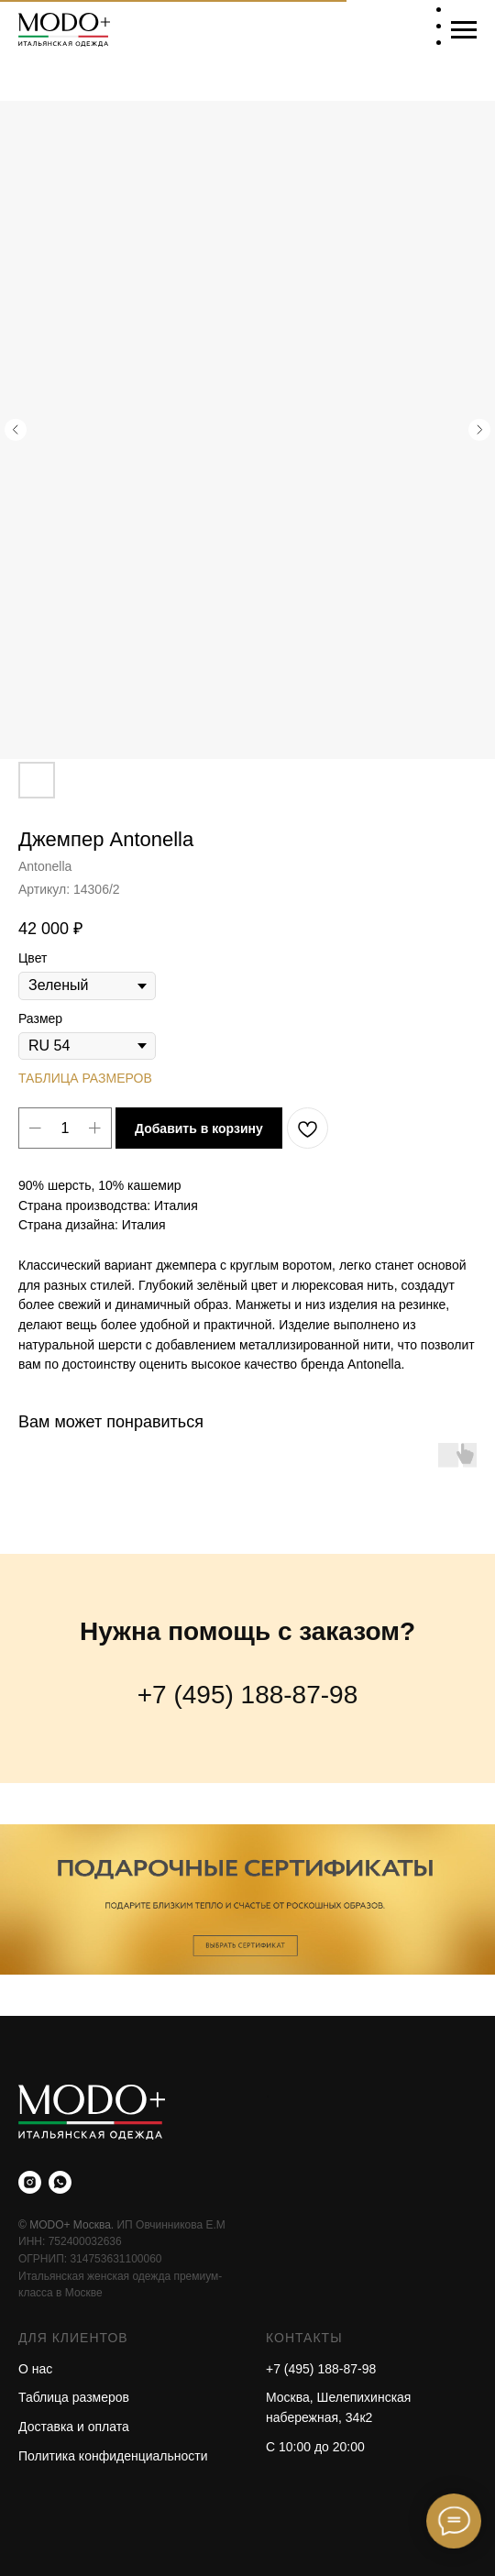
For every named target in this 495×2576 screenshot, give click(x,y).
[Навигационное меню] (464, 30)
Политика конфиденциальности (113, 2456)
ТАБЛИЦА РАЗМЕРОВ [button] (85, 1078)
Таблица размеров (73, 2397)
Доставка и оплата (73, 2426)
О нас (35, 2368)
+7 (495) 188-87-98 (248, 1694)
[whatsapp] (60, 2182)
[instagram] (29, 2182)
